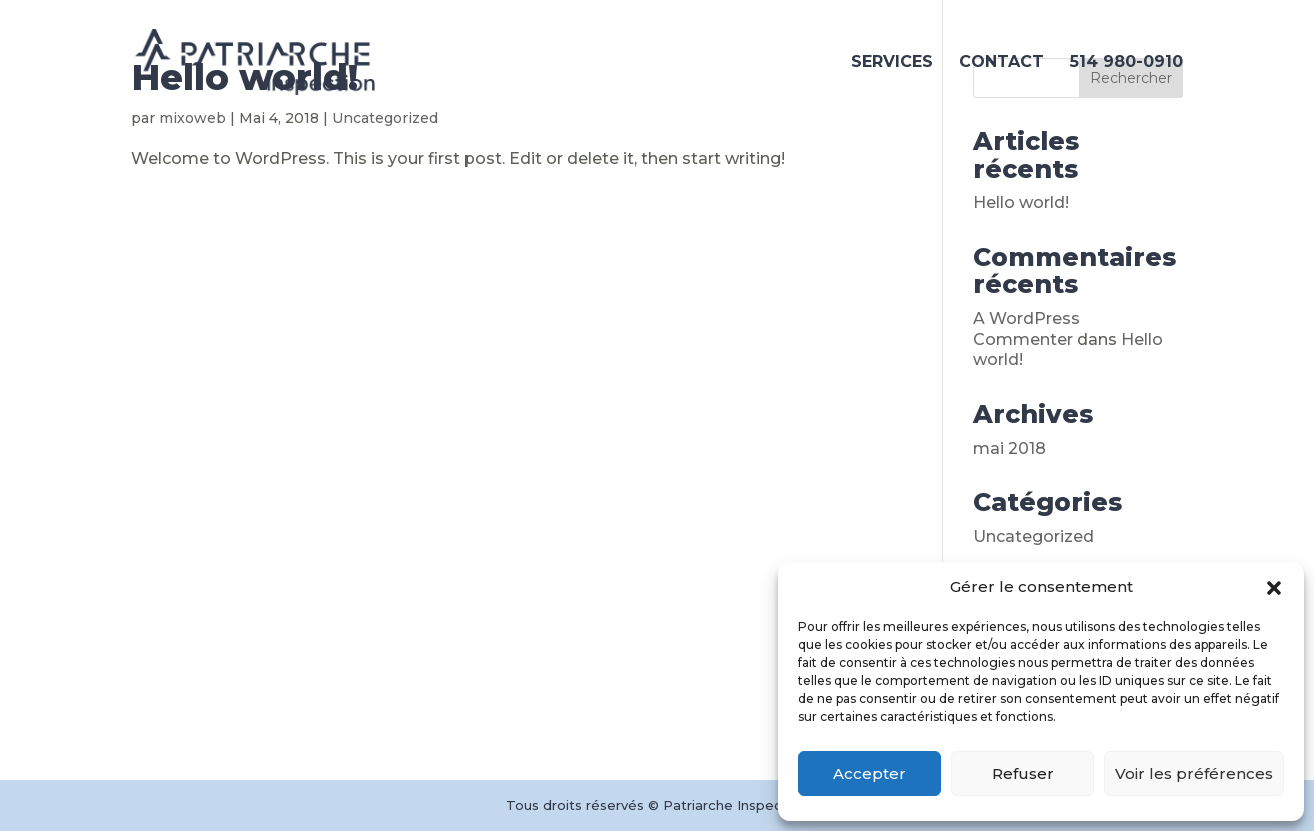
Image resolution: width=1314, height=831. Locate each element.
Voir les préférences (1194, 773)
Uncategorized (1033, 536)
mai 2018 (1009, 448)
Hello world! (1021, 202)
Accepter (869, 773)
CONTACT (1001, 63)
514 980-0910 (1126, 63)
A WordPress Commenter (1026, 329)
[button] (1274, 588)
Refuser (1023, 773)
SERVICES (892, 63)
